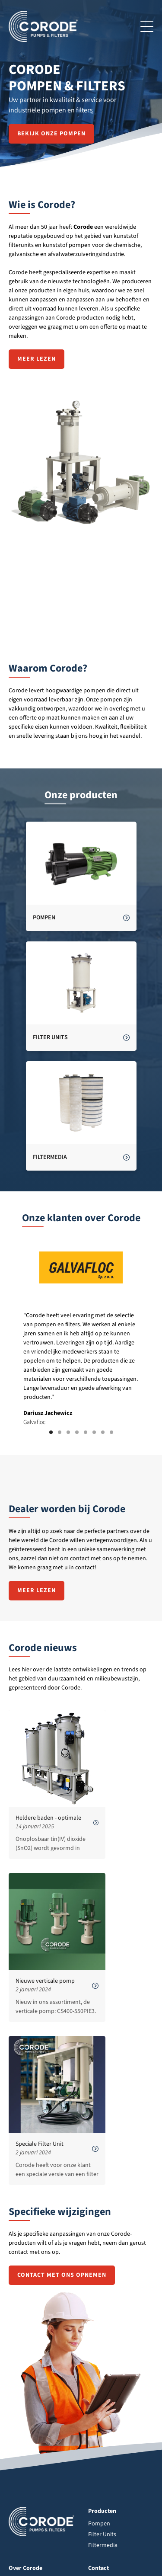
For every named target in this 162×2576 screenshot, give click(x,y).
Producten (102, 2511)
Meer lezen (36, 359)
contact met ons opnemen (61, 2275)
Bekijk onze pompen (51, 133)
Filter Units (102, 2534)
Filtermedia (103, 2545)
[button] (51, 1432)
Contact (98, 2568)
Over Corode (25, 2568)
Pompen (99, 2523)
